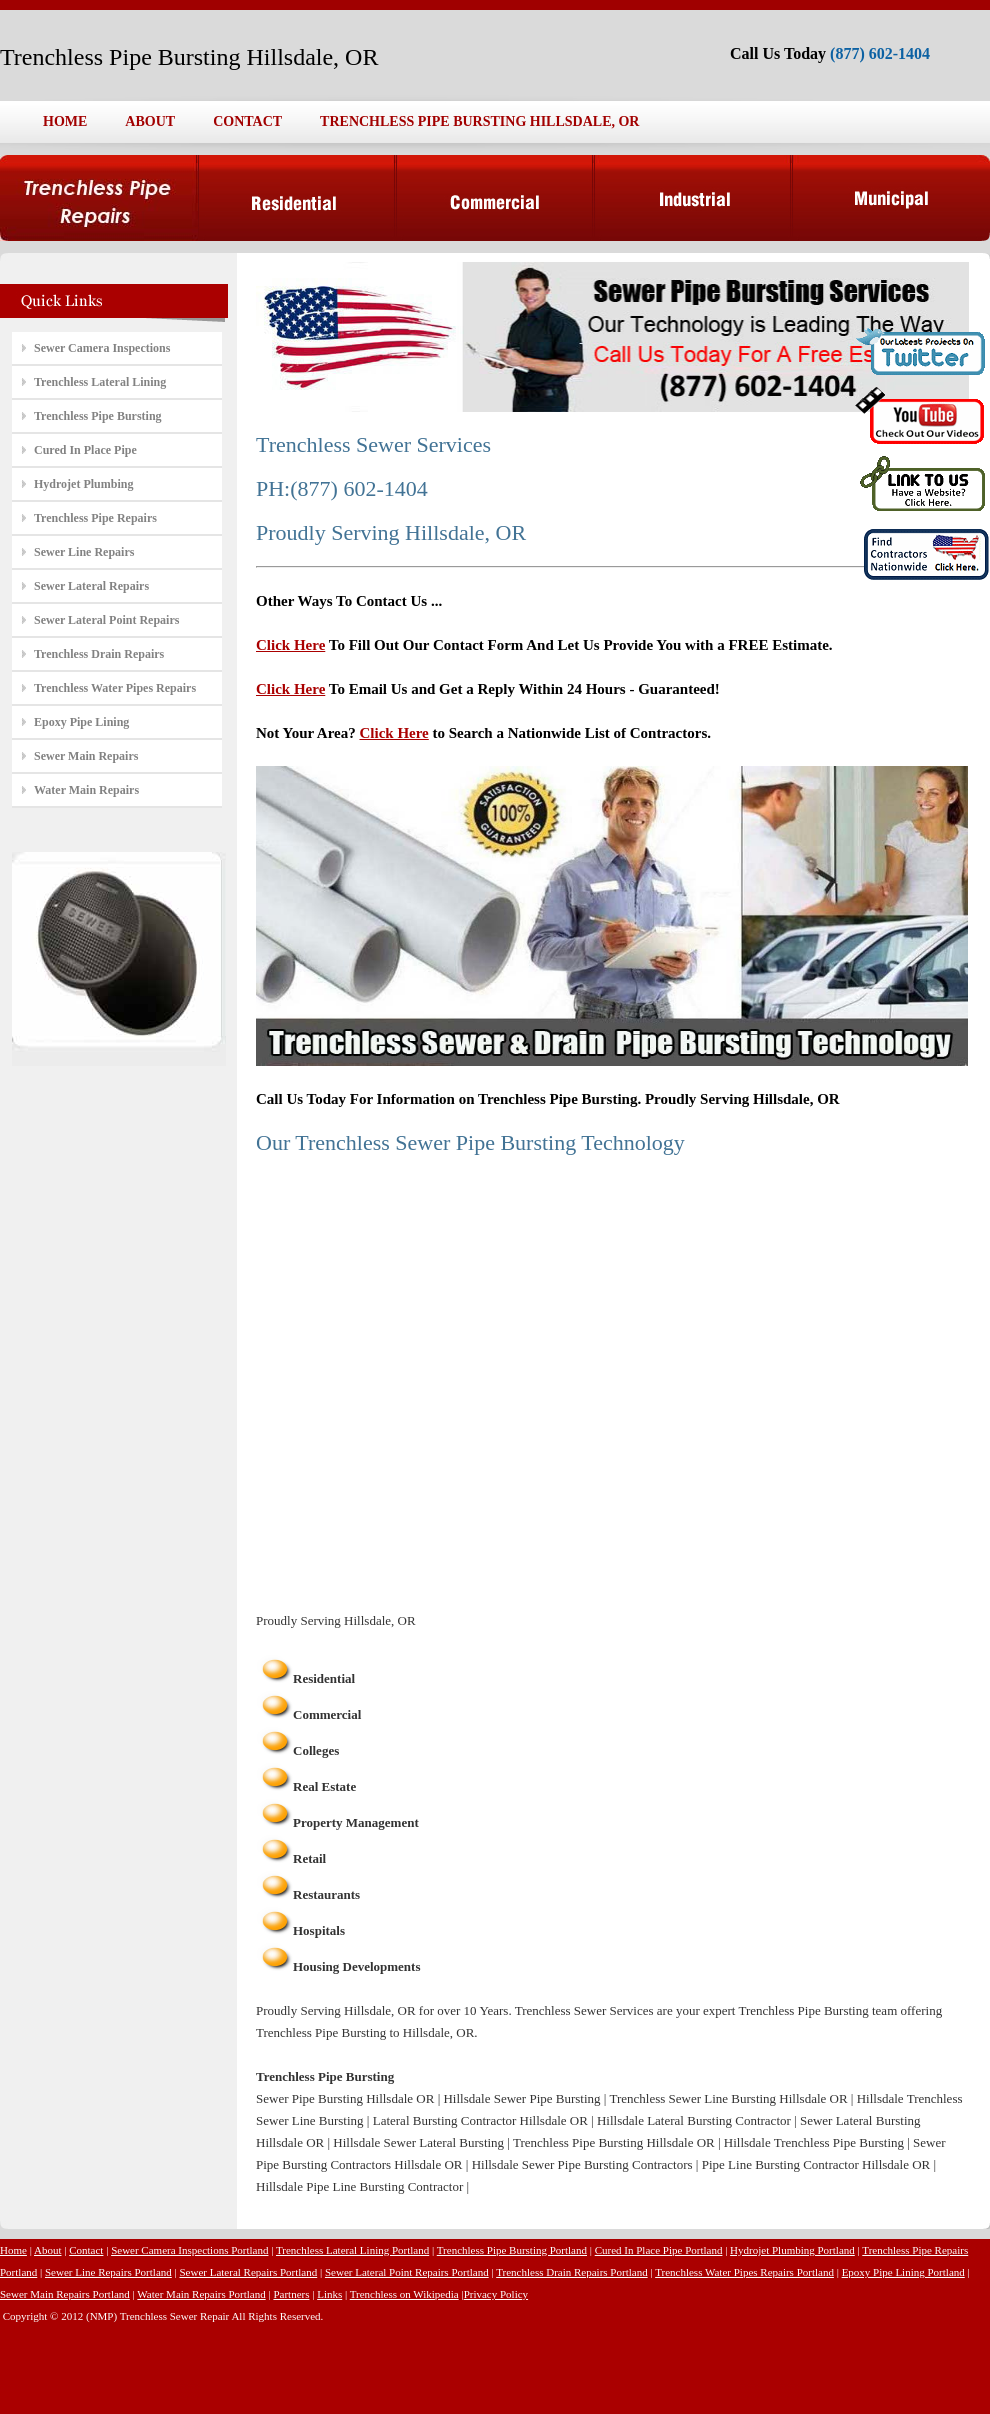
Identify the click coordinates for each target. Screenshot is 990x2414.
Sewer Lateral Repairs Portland (248, 2272)
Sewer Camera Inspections (102, 348)
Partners (291, 2294)
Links (329, 2294)
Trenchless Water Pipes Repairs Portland (744, 2272)
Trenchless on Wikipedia (404, 2294)
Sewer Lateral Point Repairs (106, 620)
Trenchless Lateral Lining (100, 382)
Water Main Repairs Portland (201, 2294)
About (48, 2250)
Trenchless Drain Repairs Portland (571, 2272)
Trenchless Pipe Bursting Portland (512, 2250)
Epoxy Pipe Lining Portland (903, 2272)
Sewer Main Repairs (86, 756)
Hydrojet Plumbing (83, 484)
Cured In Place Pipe (85, 450)
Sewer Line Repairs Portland (108, 2272)
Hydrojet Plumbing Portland (792, 2250)
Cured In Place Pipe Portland (659, 2250)
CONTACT (247, 121)
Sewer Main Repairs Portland (65, 2294)
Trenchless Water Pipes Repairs (115, 688)
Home (13, 2250)
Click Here (290, 645)
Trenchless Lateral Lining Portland (352, 2250)
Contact (86, 2250)
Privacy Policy (496, 2294)
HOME (65, 121)
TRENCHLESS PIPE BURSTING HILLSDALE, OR (479, 121)
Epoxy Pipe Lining (81, 722)
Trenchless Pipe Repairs (95, 518)
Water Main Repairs (86, 790)
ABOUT (150, 121)
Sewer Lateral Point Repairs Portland (407, 2272)
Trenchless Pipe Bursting (98, 416)
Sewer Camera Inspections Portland (189, 2250)
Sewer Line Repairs (84, 552)
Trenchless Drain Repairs (99, 654)
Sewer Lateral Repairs (91, 586)
